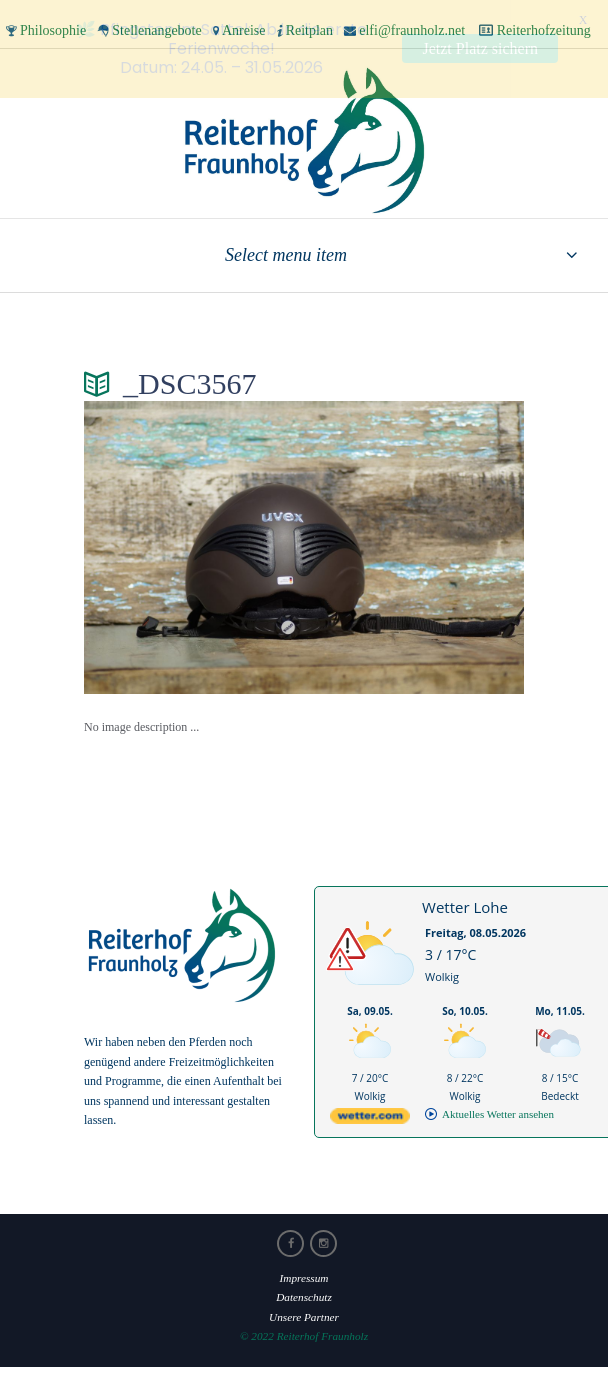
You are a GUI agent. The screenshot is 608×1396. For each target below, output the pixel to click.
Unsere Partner (304, 1313)
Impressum (304, 1274)
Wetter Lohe (465, 903)
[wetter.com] (370, 1115)
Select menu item (286, 251)
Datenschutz (304, 1293)
